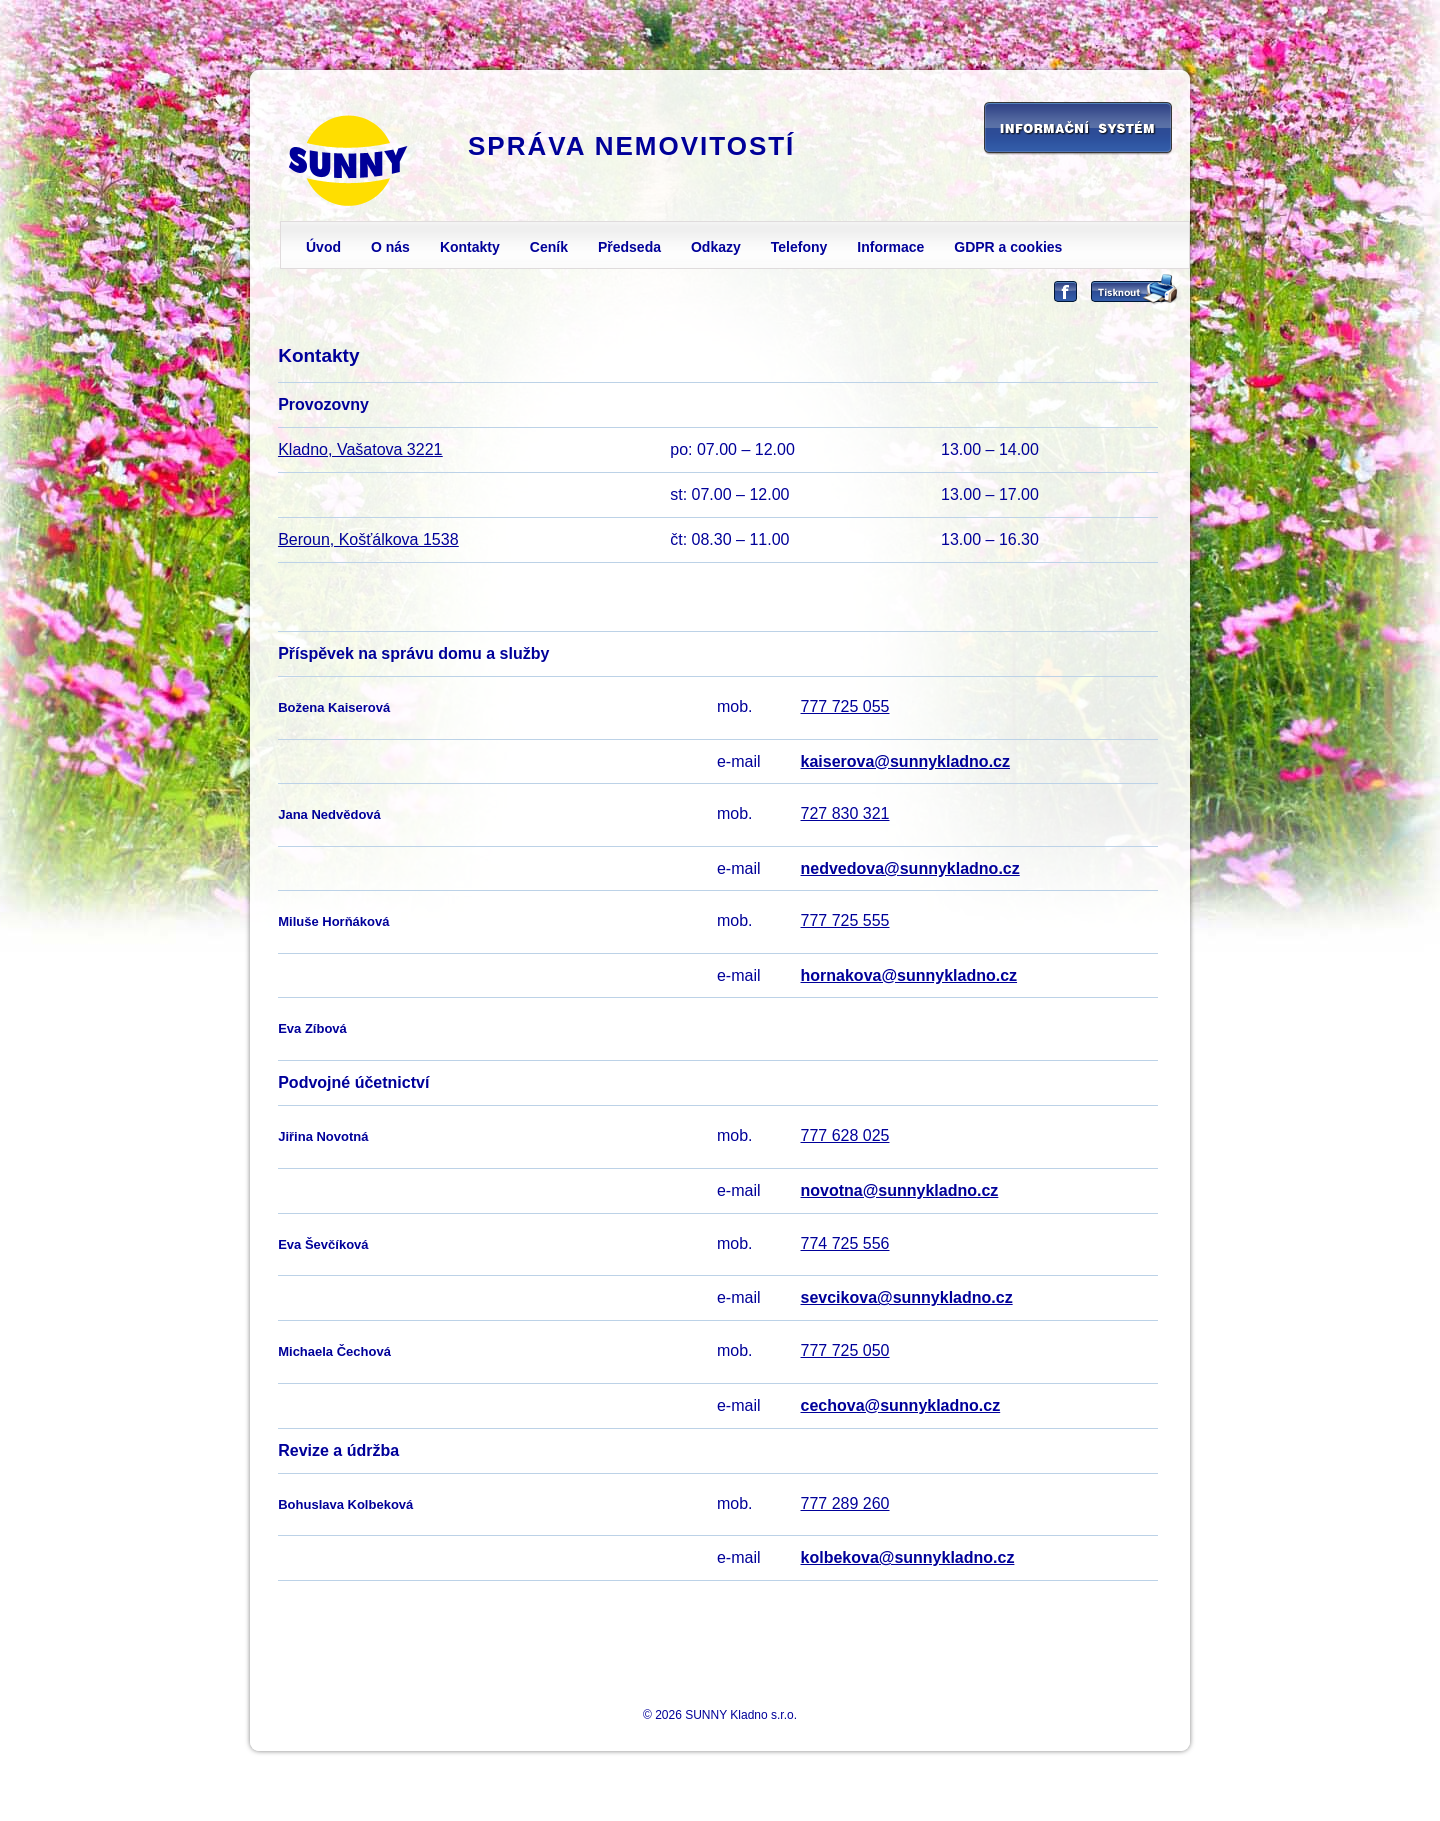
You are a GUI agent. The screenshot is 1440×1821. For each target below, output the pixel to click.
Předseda (629, 247)
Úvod (323, 247)
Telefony (799, 247)
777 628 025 (845, 1135)
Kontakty (470, 247)
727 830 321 (845, 813)
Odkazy (716, 247)
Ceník (549, 247)
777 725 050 (845, 1350)
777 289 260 (845, 1503)
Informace (890, 247)
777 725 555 (845, 920)
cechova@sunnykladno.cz (901, 1405)
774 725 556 (845, 1243)
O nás (390, 247)
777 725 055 (845, 706)
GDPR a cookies (1008, 247)
